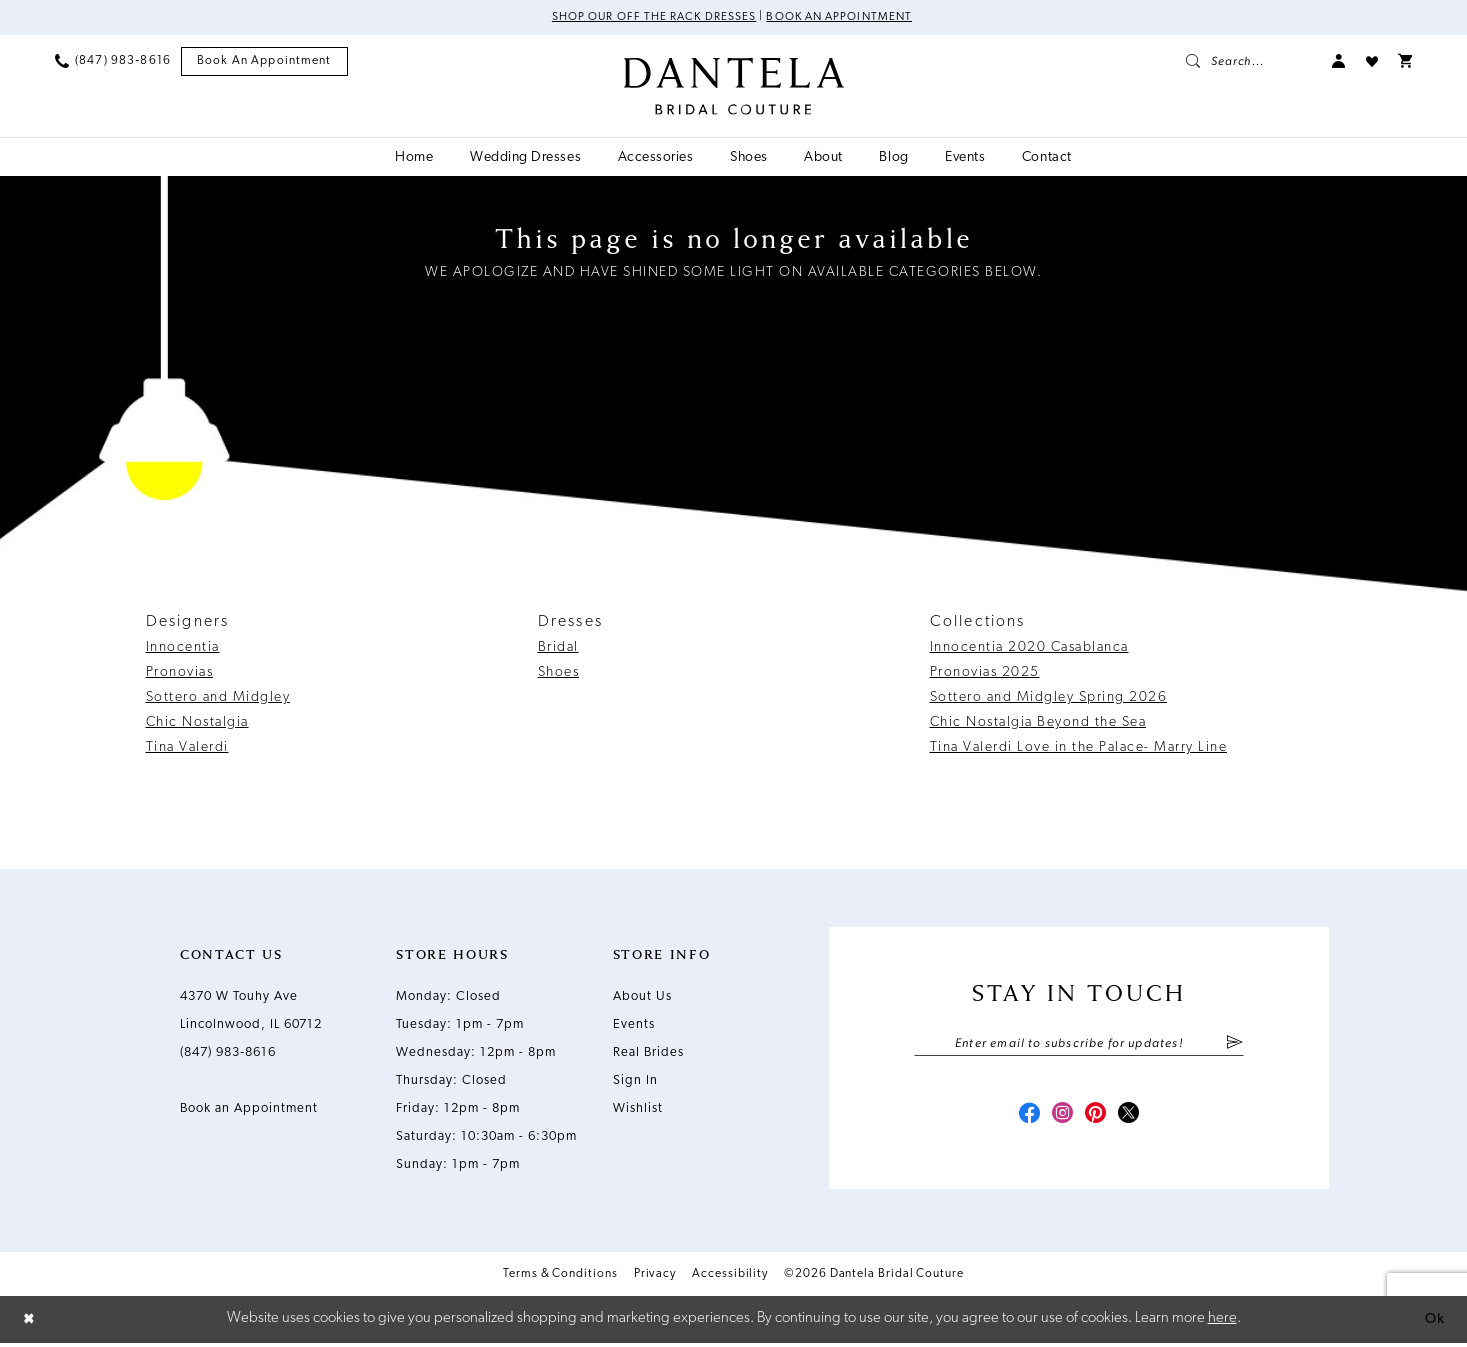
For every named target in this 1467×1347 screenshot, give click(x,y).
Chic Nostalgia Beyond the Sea (1038, 723)
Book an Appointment (842, 18)
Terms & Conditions (560, 1278)
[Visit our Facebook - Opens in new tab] (1025, 1118)
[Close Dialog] (30, 1323)
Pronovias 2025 (985, 673)
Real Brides (648, 1053)
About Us (642, 997)
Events (634, 1025)
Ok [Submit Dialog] (1434, 1322)
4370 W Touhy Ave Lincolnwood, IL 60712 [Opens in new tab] (251, 1011)
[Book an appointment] (264, 62)
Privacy (655, 1278)
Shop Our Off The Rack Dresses (650, 18)
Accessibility (730, 1278)
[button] (1339, 62)
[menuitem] (113, 62)
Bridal (558, 648)
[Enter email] (1079, 1045)
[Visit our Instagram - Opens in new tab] (1061, 1118)
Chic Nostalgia (197, 723)
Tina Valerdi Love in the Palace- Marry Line (1079, 748)
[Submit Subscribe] (1234, 1045)
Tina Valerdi (187, 748)
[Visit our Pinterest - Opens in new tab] (1097, 1118)
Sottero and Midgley (218, 698)
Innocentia (183, 648)
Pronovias (180, 673)
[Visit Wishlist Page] (1372, 62)
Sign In (635, 1081)
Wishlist (638, 1109)
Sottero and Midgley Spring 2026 (1049, 698)
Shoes (559, 673)
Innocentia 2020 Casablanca (1029, 648)
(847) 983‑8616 (228, 1053)
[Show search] (1249, 62)
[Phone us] (113, 62)
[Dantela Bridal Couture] (733, 87)
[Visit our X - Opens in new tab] (1133, 1118)
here (1222, 1322)
